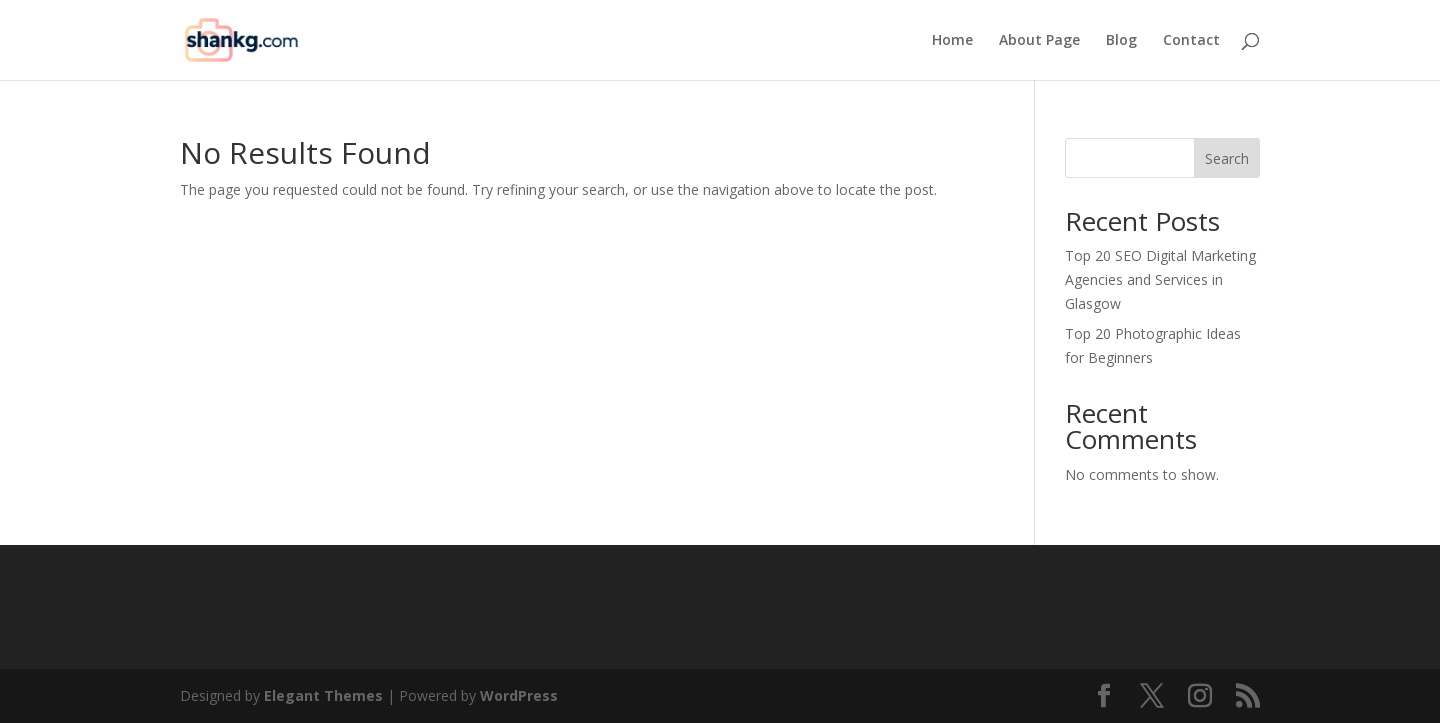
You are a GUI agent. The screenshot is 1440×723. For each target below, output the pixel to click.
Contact (1191, 41)
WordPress (519, 695)
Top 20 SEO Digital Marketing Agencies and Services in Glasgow (1160, 279)
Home (952, 41)
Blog (1121, 41)
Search (1227, 158)
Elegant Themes (323, 695)
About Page (1039, 41)
